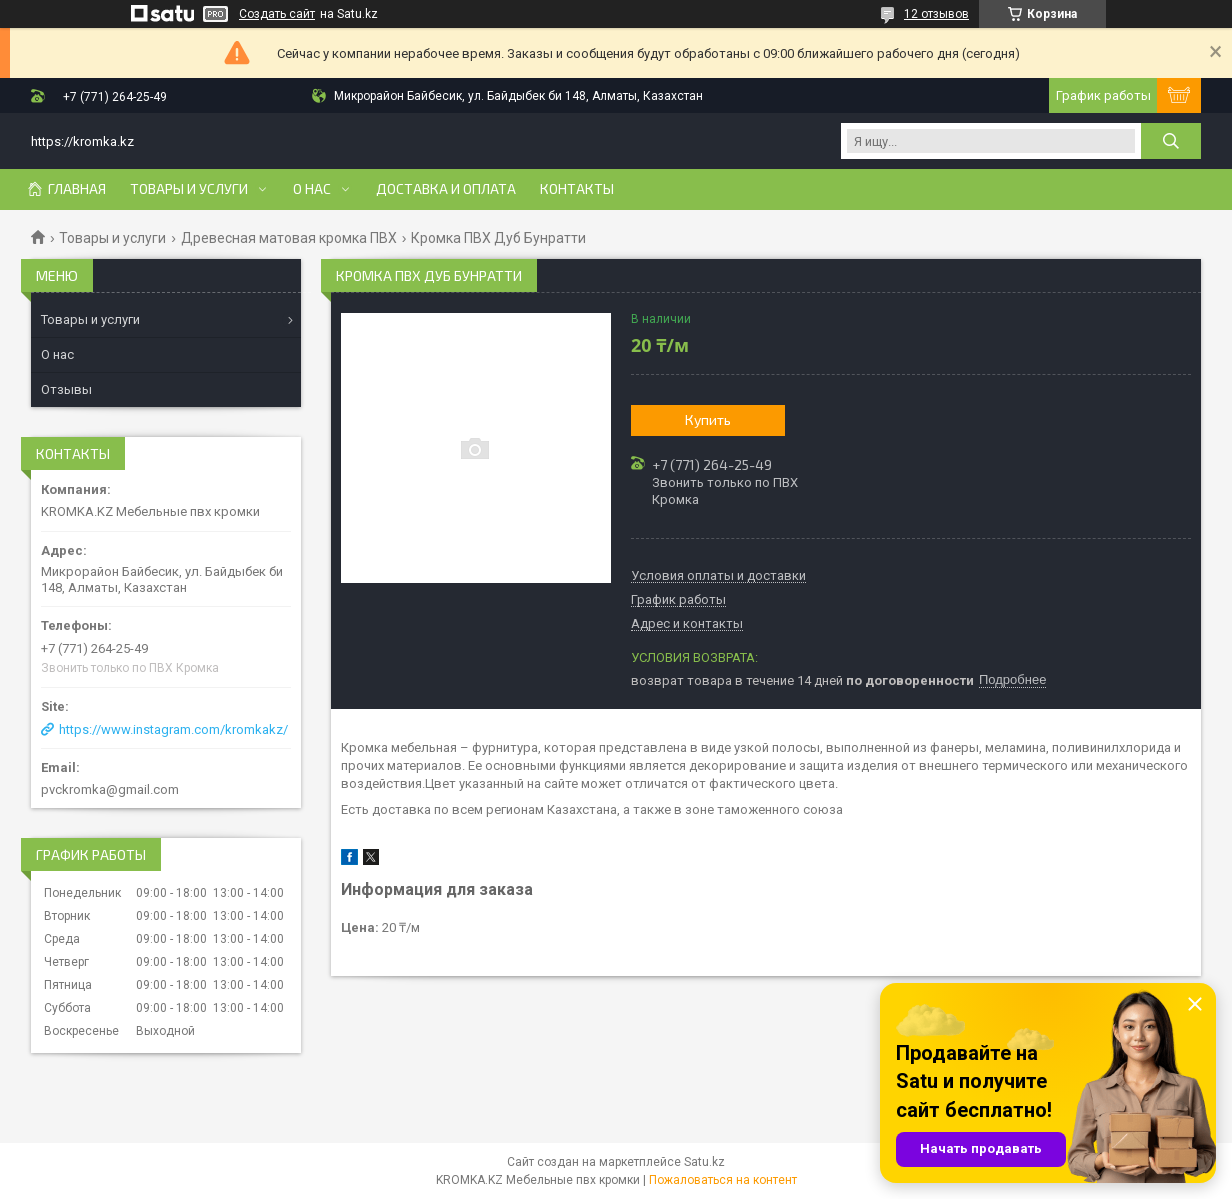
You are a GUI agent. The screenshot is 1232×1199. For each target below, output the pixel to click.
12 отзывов (936, 14)
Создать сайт (277, 14)
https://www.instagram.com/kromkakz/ (173, 729)
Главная (77, 189)
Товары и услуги (189, 189)
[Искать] (1171, 141)
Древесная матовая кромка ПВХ (289, 238)
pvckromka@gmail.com (110, 789)
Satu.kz (704, 1162)
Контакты (577, 189)
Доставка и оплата (446, 189)
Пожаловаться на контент (723, 1180)
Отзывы (66, 389)
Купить (708, 419)
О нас (312, 189)
